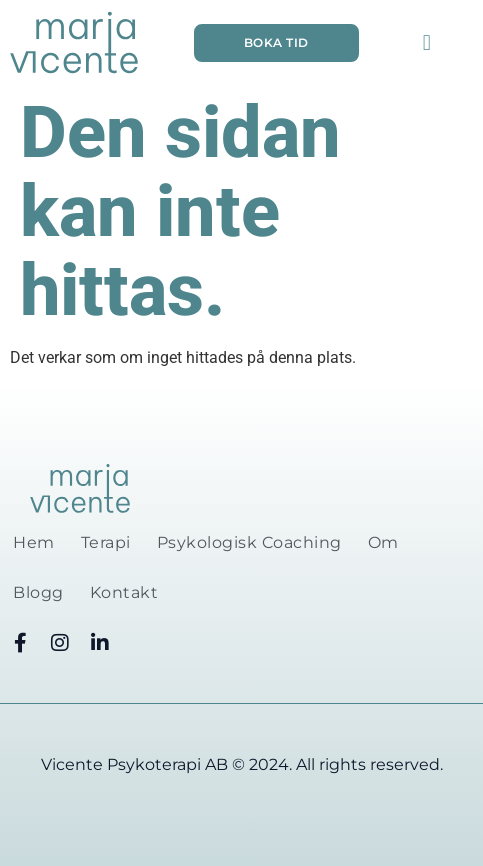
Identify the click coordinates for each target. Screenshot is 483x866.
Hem (34, 542)
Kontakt (124, 592)
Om (383, 542)
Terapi (106, 542)
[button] (426, 42)
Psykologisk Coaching (249, 542)
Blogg (38, 592)
